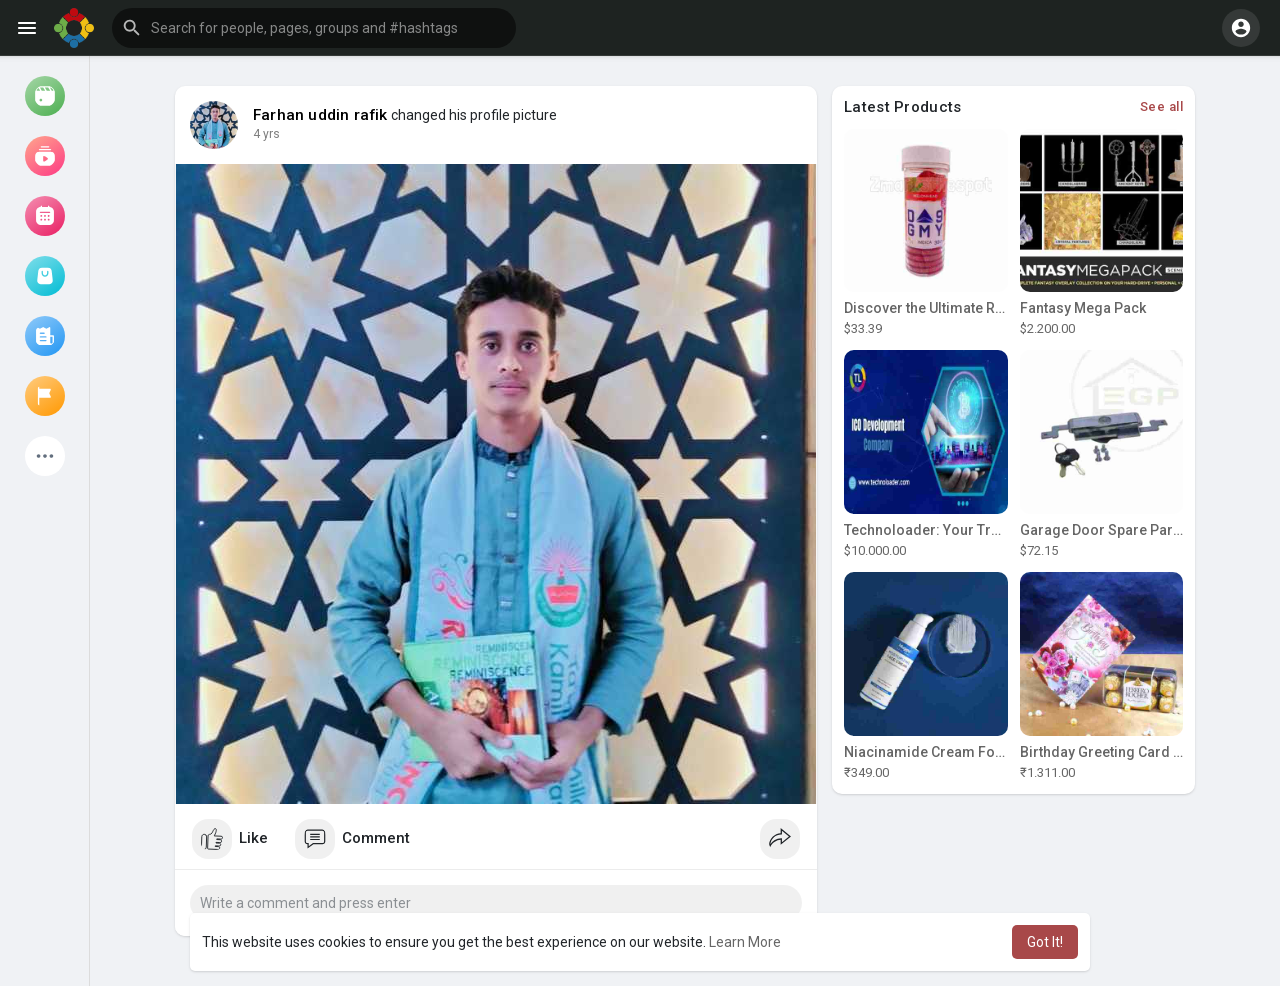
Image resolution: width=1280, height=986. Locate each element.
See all (1162, 106)
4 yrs (266, 134)
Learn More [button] (745, 942)
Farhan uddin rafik (320, 115)
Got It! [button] (1045, 942)
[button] (314, 28)
